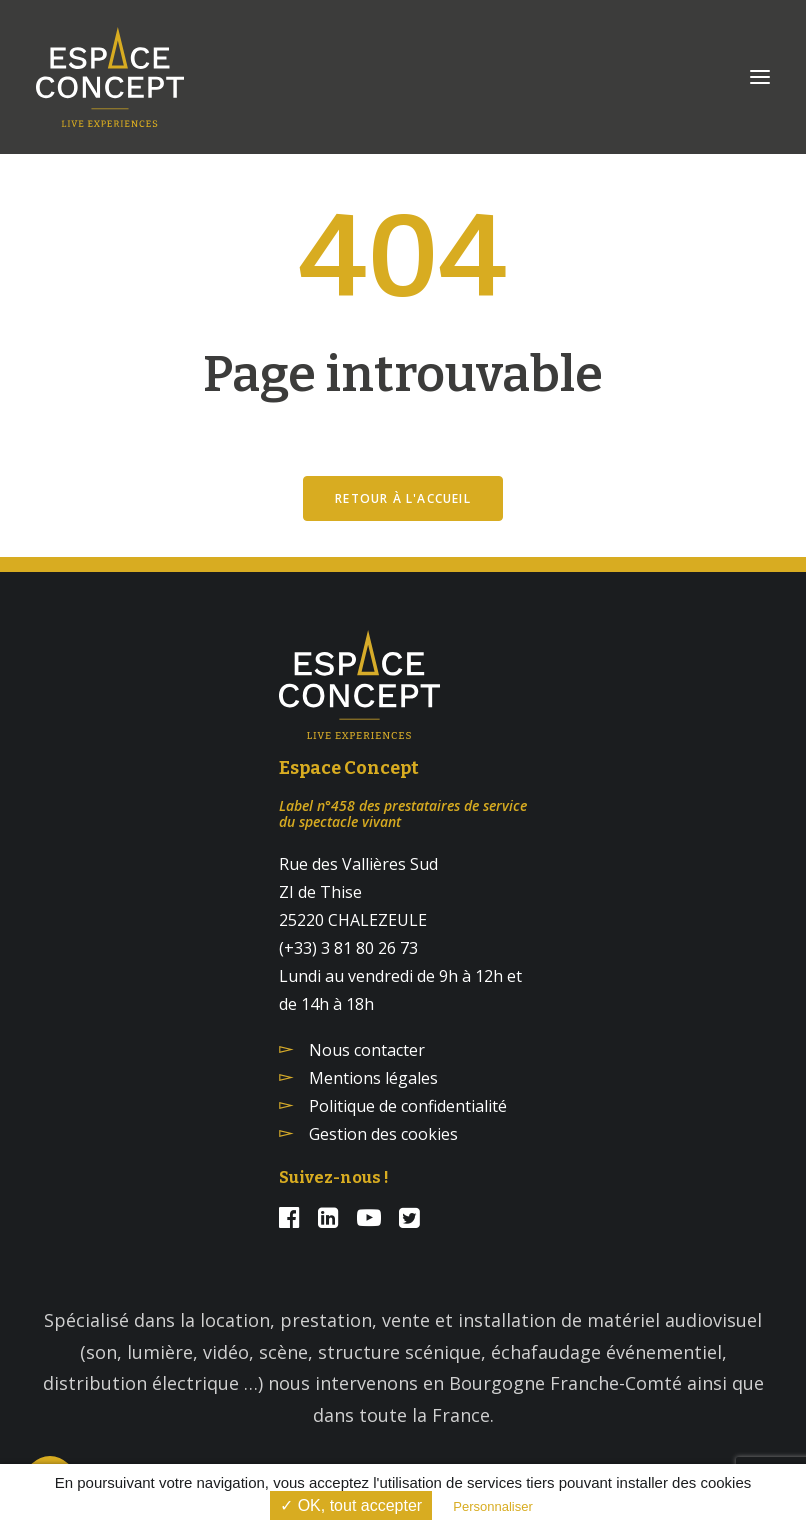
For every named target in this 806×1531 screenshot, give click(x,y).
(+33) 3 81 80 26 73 (348, 948)
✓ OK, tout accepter (351, 1505)
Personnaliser (493, 1506)
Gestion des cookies (383, 1134)
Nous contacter (367, 1050)
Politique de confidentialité (408, 1106)
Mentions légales (373, 1078)
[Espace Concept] (110, 77)
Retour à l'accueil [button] (403, 498)
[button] (760, 77)
